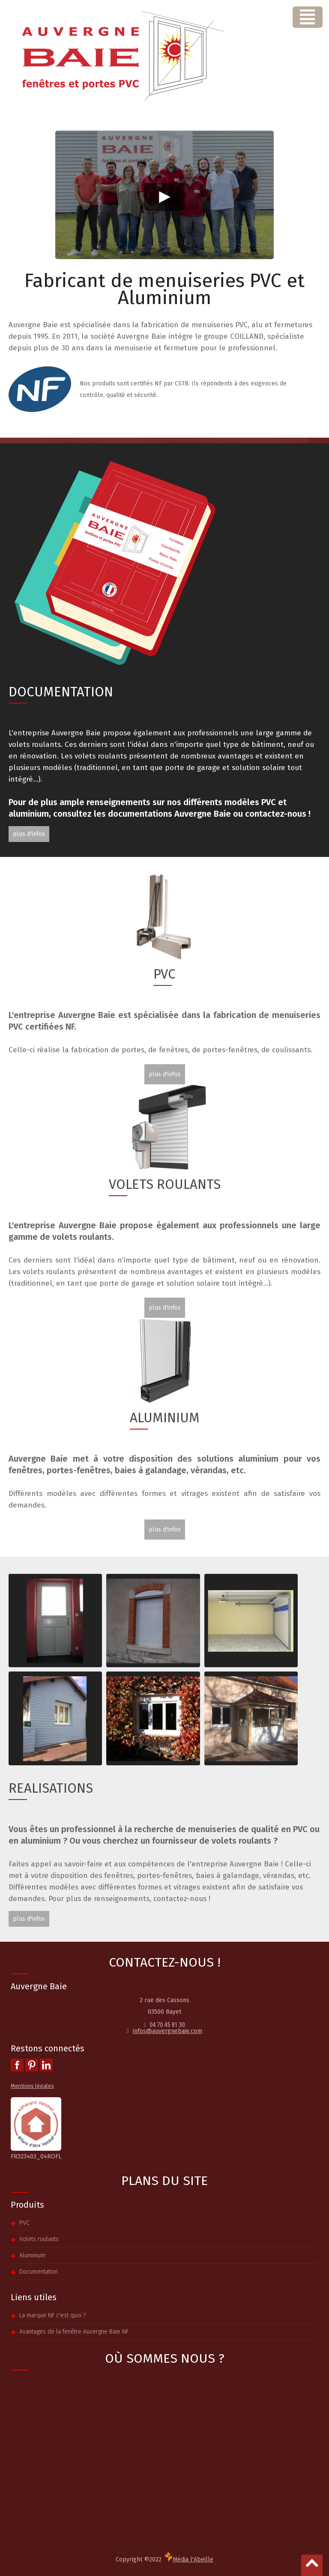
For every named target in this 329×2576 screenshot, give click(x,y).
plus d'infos (29, 834)
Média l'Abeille (189, 2557)
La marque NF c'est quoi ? (52, 2315)
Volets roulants (39, 2239)
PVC (24, 2223)
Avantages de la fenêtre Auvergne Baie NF (74, 2331)
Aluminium (32, 2255)
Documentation (38, 2271)
